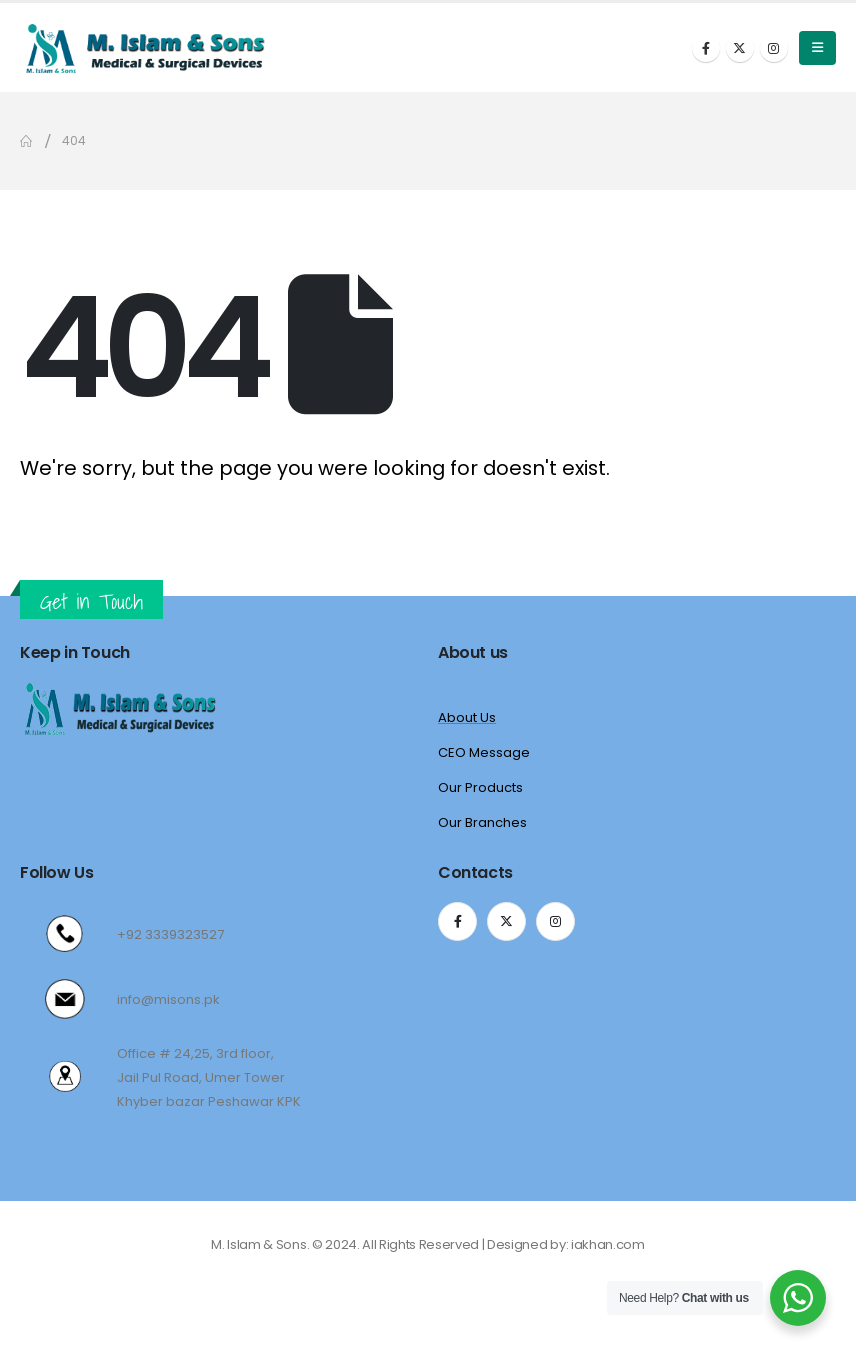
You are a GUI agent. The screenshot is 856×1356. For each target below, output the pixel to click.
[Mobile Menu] (817, 48)
